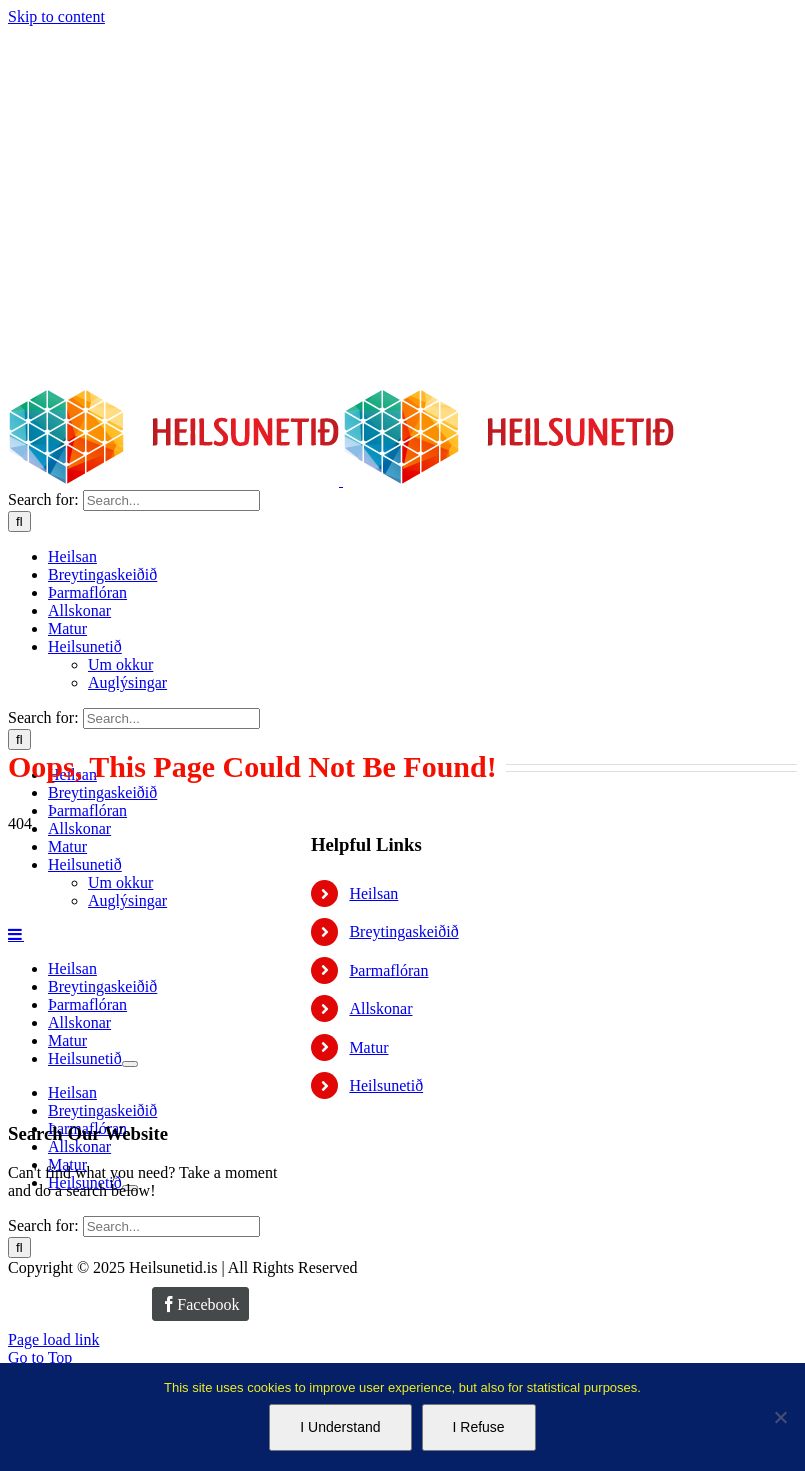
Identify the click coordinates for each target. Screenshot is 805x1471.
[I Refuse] (780, 1417)
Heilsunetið (386, 1085)
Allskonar (380, 1008)
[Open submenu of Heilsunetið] (130, 1064)
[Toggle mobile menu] (16, 934)
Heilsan (373, 893)
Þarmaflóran (388, 970)
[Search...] (171, 500)
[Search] (19, 521)
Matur (368, 1047)
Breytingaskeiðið (403, 931)
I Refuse (479, 1427)
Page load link (54, 1339)
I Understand (340, 1427)
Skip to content (56, 16)
